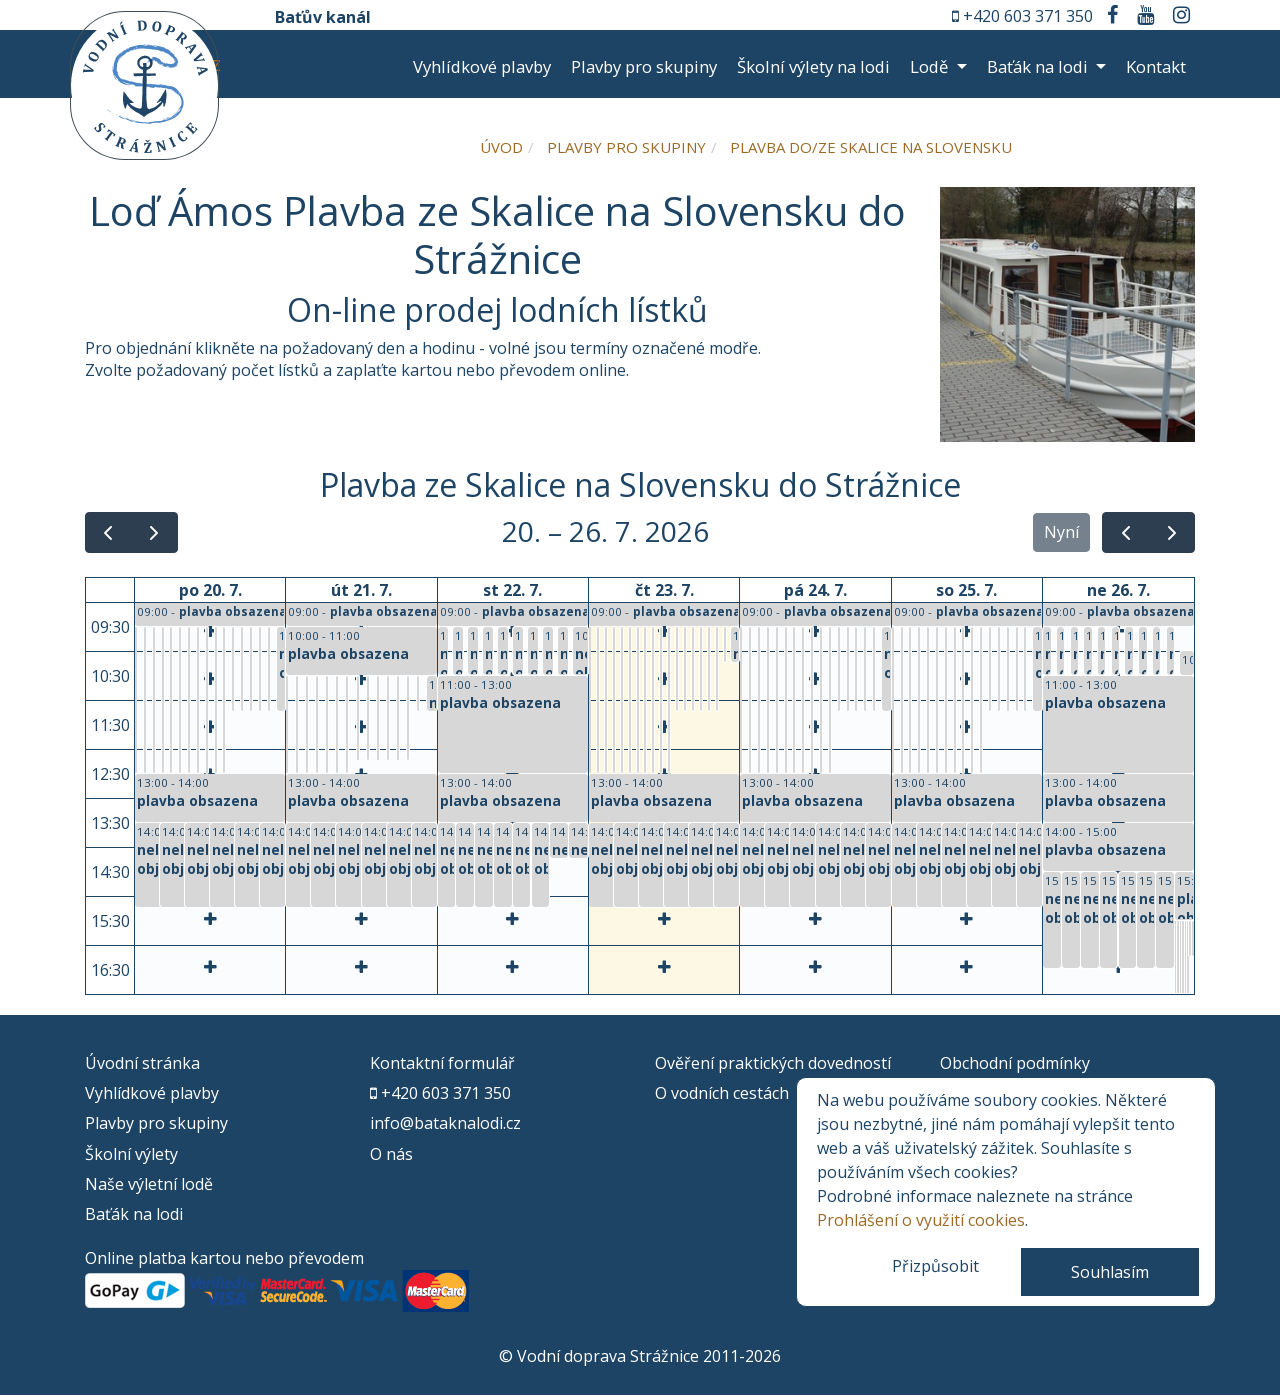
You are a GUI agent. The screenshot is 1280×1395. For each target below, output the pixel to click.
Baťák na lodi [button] (1039, 66)
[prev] (108, 532)
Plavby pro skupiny (644, 66)
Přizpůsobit (935, 1266)
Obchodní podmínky (1015, 1063)
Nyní (1061, 532)
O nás (391, 1154)
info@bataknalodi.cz (445, 1123)
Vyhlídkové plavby (482, 66)
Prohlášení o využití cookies (921, 1220)
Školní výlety (131, 1154)
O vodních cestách (722, 1093)
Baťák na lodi (134, 1214)
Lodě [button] (931, 66)
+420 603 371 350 (1028, 16)
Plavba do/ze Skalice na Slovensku (871, 147)
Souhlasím (1110, 1272)
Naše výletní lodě (149, 1184)
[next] (154, 532)
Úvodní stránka (142, 1063)
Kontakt (1156, 66)
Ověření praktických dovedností (773, 1063)
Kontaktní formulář (442, 1063)
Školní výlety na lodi (813, 66)
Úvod (501, 147)
